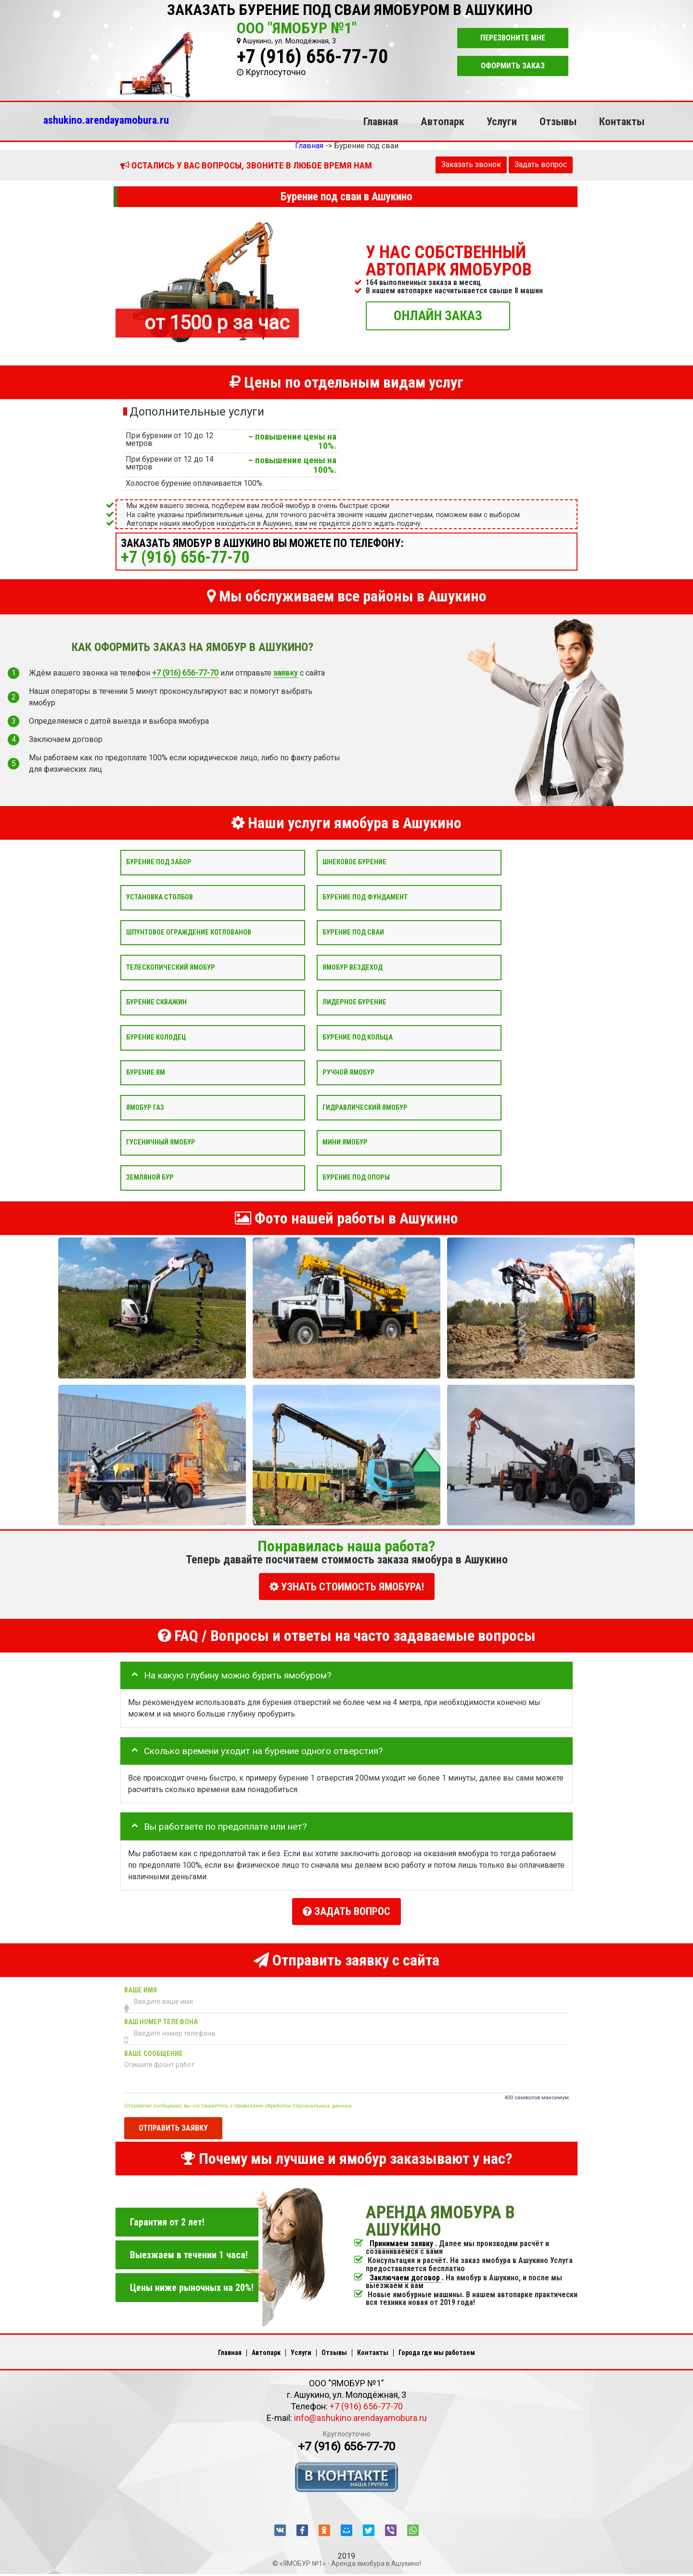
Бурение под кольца (357, 1037)
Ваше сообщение (153, 2047)
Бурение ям (145, 1072)
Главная (380, 121)
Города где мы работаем (436, 2347)
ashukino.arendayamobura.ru (106, 120)
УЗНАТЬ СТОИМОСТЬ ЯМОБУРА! (347, 1587)
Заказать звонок (471, 164)
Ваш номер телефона (161, 2016)
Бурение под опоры (356, 1177)
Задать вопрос (540, 164)
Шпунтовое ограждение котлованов (188, 932)
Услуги (502, 121)
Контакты (621, 121)
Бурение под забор (159, 862)
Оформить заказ (513, 65)
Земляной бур (150, 1177)
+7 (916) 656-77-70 (312, 56)
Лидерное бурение (354, 1002)
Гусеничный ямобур (160, 1142)
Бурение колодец (156, 1037)
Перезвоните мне (512, 37)
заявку (285, 672)
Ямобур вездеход (352, 967)
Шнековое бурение (354, 862)
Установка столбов (159, 897)
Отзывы (558, 121)
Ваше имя (140, 1984)
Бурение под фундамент (365, 897)
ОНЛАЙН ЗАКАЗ (438, 315)
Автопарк (442, 121)
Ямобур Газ (145, 1107)
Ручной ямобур (348, 1072)
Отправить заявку (173, 2121)
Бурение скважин (156, 1002)
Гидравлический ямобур (365, 1107)
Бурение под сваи (353, 932)
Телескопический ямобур (170, 967)
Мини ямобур (345, 1142)
